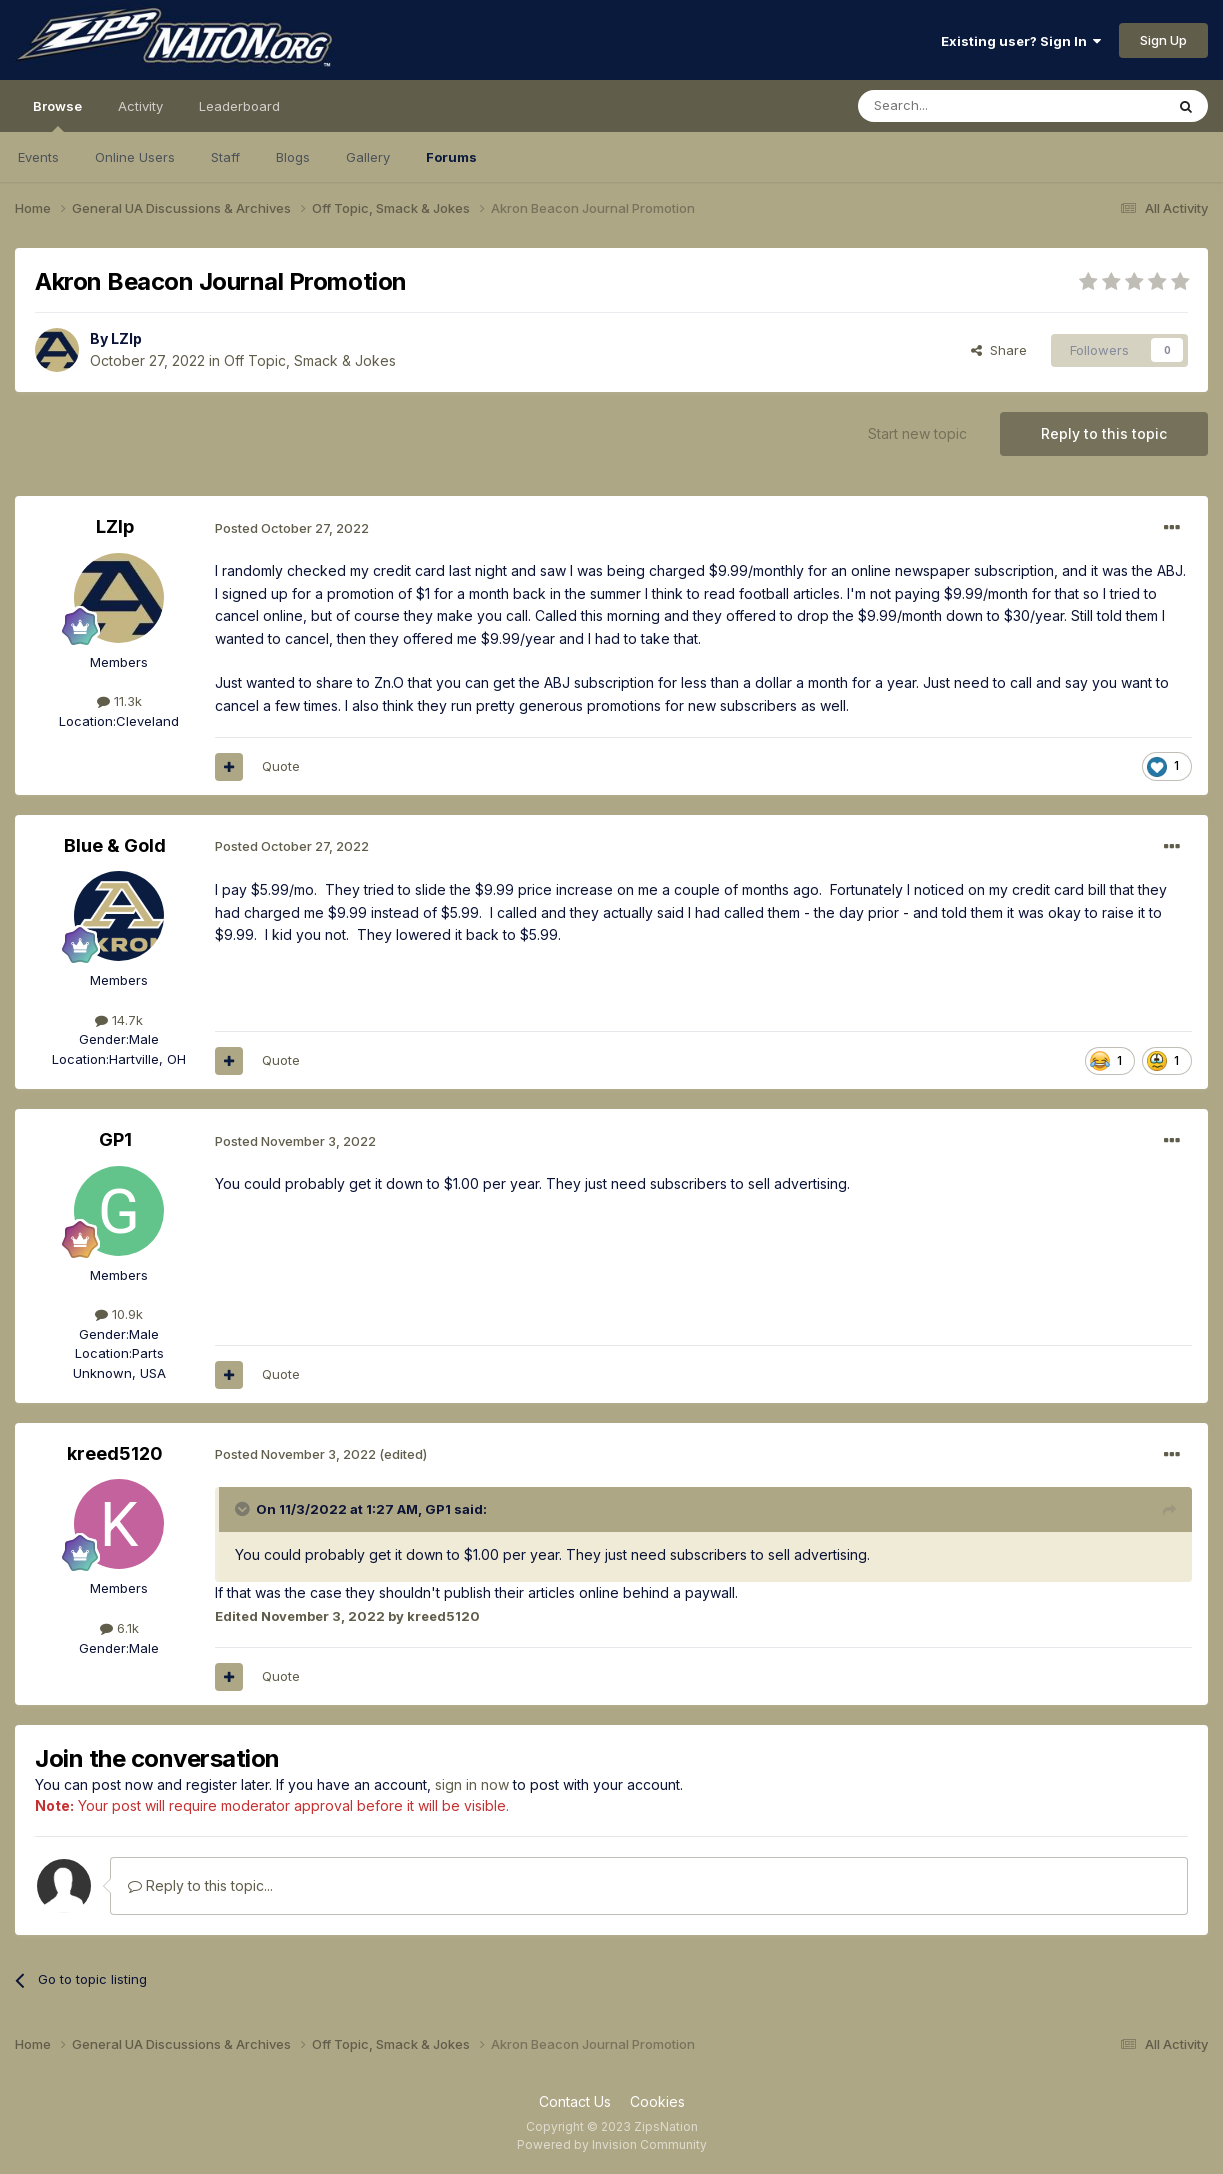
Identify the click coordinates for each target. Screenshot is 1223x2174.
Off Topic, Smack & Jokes (310, 360)
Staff (225, 157)
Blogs (293, 157)
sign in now (472, 1784)
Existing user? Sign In (1021, 41)
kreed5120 (115, 1453)
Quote (281, 766)
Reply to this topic (1104, 433)
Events (38, 157)
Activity (140, 106)
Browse (57, 115)
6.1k (119, 1628)
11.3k (119, 701)
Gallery (368, 157)
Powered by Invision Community (612, 2144)
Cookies (657, 2101)
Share (999, 350)
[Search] (960, 106)
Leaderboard (239, 106)
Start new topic (917, 433)
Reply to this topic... (200, 1885)
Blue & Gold (115, 845)
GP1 (115, 1139)
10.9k (119, 1314)
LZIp (126, 338)
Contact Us (575, 2101)
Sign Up (1163, 40)
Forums (451, 157)
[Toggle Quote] (244, 1509)
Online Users (135, 157)
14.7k (119, 1020)
